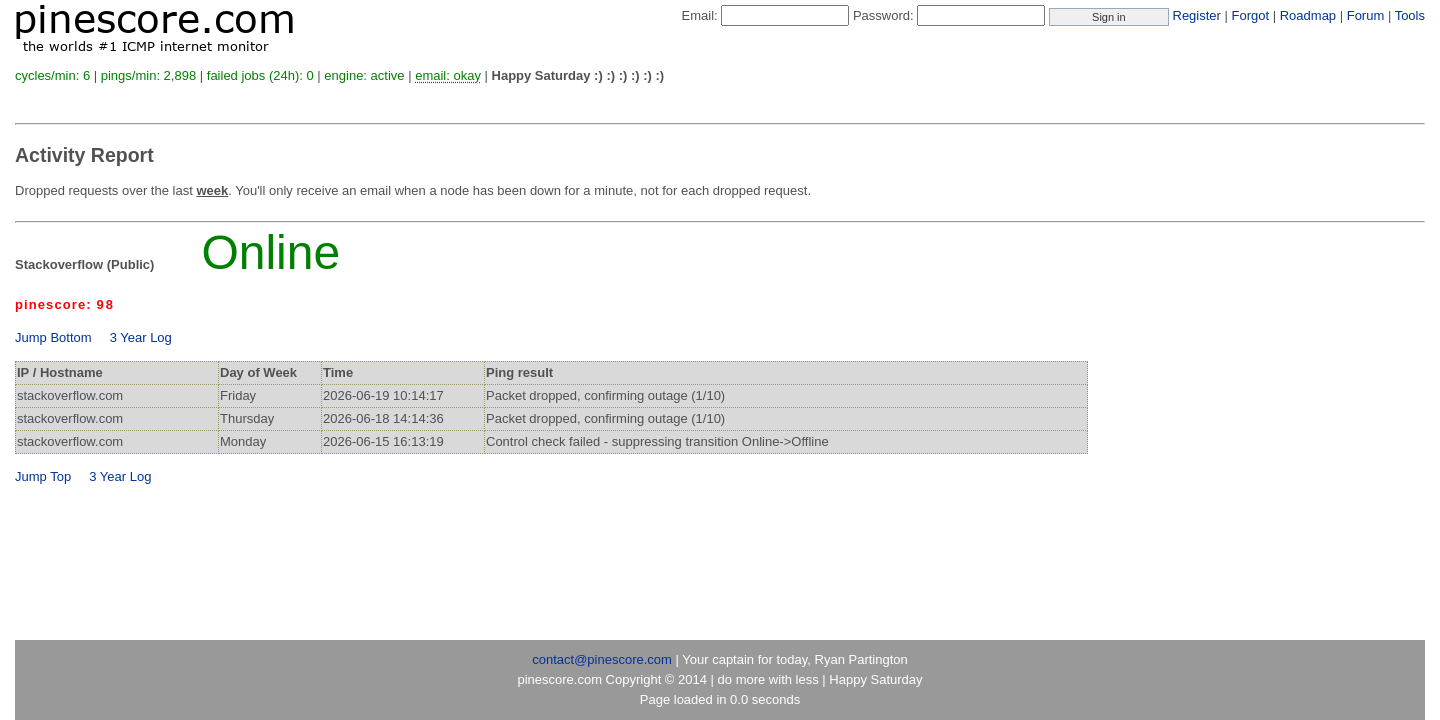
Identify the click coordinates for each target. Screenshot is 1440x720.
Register (1197, 15)
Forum (1366, 15)
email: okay (448, 75)
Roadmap (1308, 15)
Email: (700, 15)
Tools (1410, 15)
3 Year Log (141, 337)
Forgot (1251, 15)
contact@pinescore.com (602, 659)
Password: (883, 15)
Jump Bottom (53, 337)
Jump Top (43, 476)
